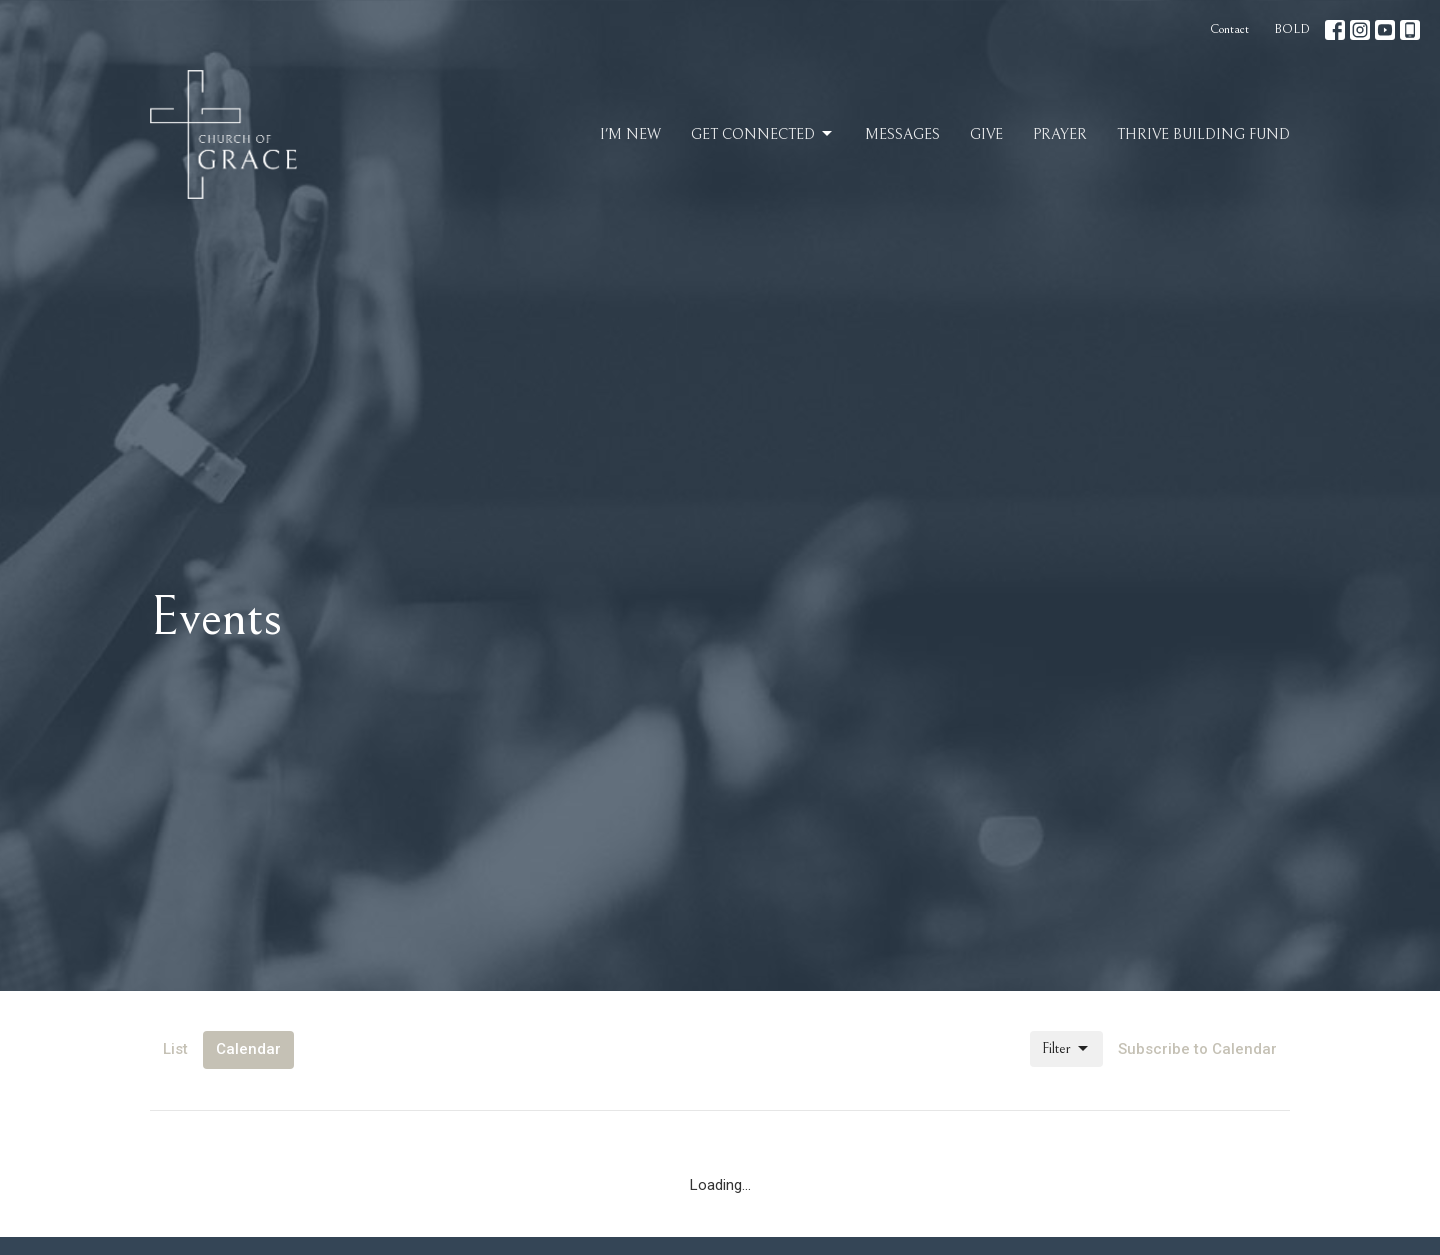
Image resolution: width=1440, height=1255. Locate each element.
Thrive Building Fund (1203, 134)
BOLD (1292, 29)
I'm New (630, 134)
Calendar (248, 1049)
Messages (902, 134)
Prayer (1060, 134)
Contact (1229, 29)
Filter (1066, 1049)
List (175, 1049)
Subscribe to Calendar (1197, 1049)
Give (986, 134)
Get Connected (763, 134)
